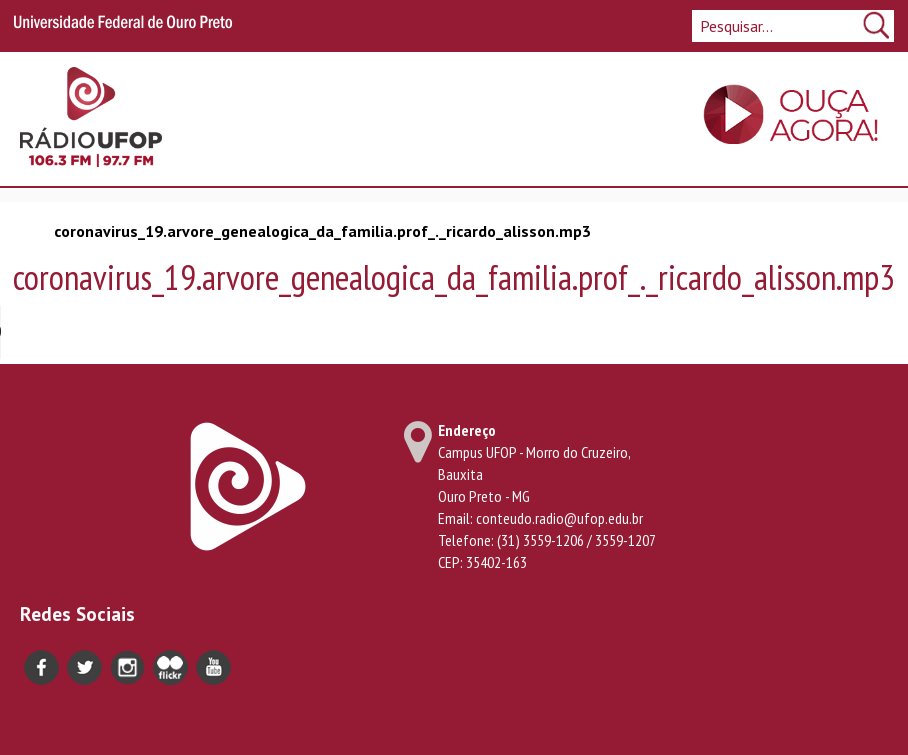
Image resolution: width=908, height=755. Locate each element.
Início (28, 230)
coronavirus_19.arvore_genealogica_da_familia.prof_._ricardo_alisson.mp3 (322, 231)
